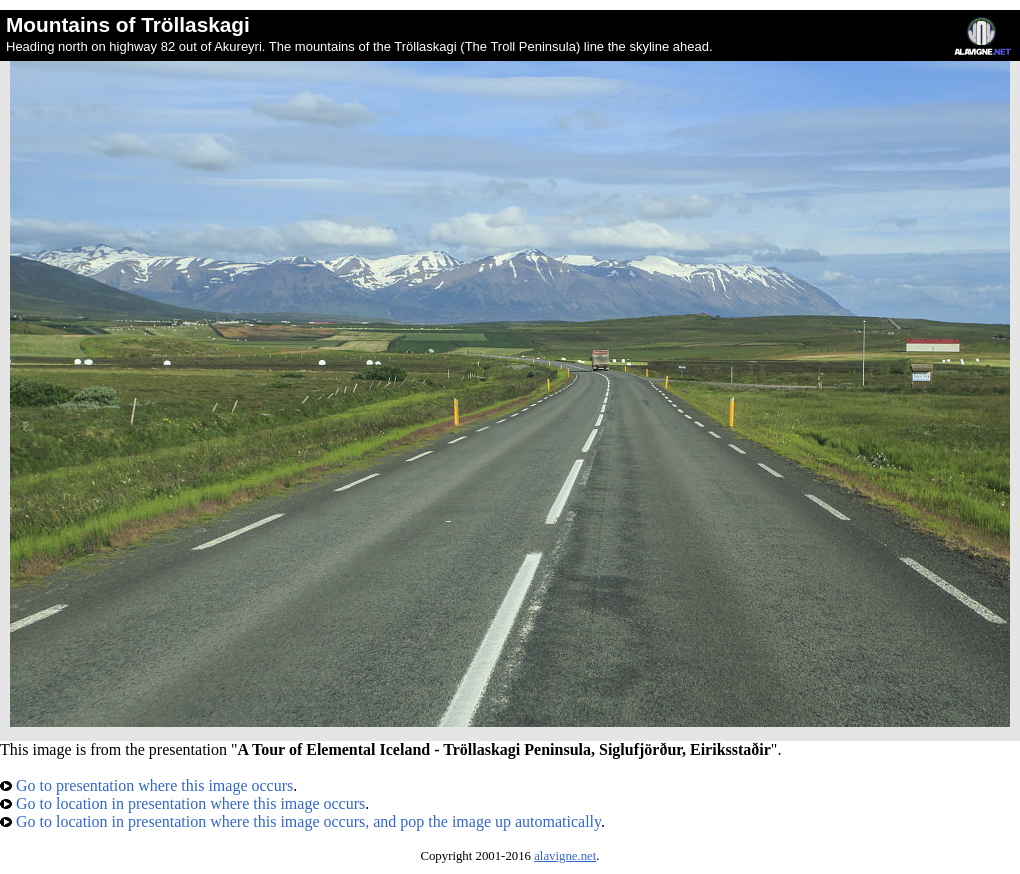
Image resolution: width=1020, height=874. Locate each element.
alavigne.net (565, 856)
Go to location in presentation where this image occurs (182, 803)
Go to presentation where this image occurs (146, 785)
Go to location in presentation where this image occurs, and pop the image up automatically (300, 821)
